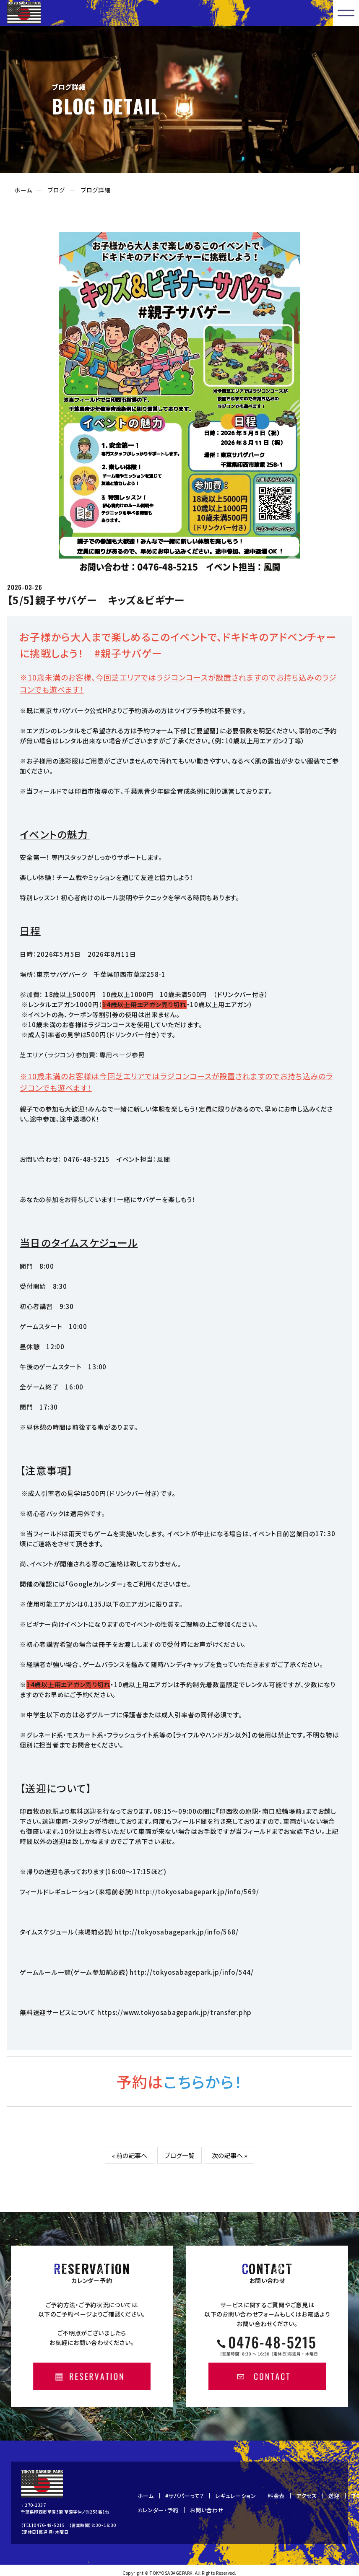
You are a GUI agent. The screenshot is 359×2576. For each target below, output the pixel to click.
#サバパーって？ (184, 2495)
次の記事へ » (229, 2155)
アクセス (306, 2495)
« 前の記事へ (129, 2155)
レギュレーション (235, 2495)
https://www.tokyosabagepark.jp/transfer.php (174, 2012)
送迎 (334, 2495)
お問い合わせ (207, 2510)
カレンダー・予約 (158, 2510)
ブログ (56, 190)
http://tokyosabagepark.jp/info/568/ (176, 1931)
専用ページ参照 (122, 1054)
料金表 (276, 2495)
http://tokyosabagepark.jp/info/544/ (191, 1972)
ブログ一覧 (179, 2155)
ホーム (23, 190)
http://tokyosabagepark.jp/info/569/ (197, 1891)
